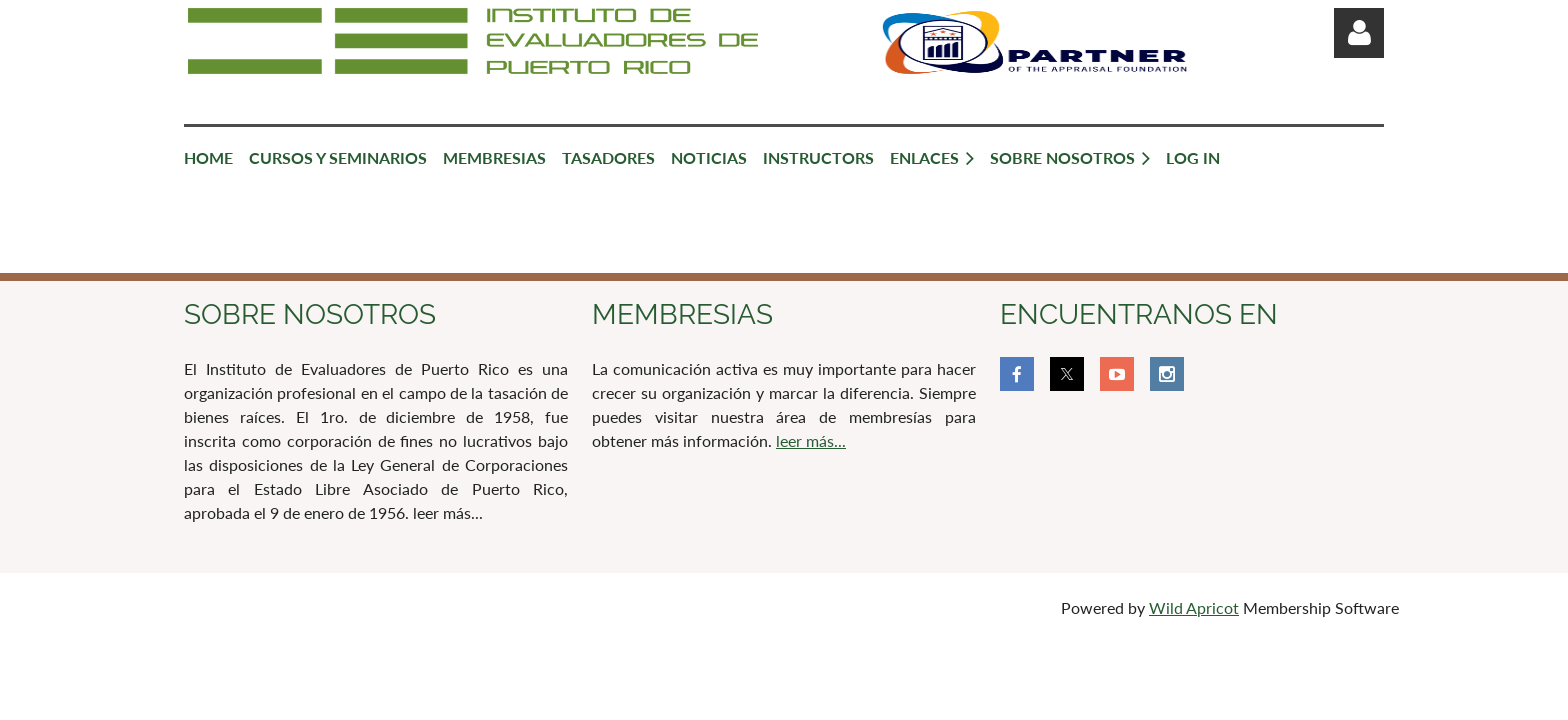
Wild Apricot (1194, 607)
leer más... (811, 440)
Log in (1359, 33)
